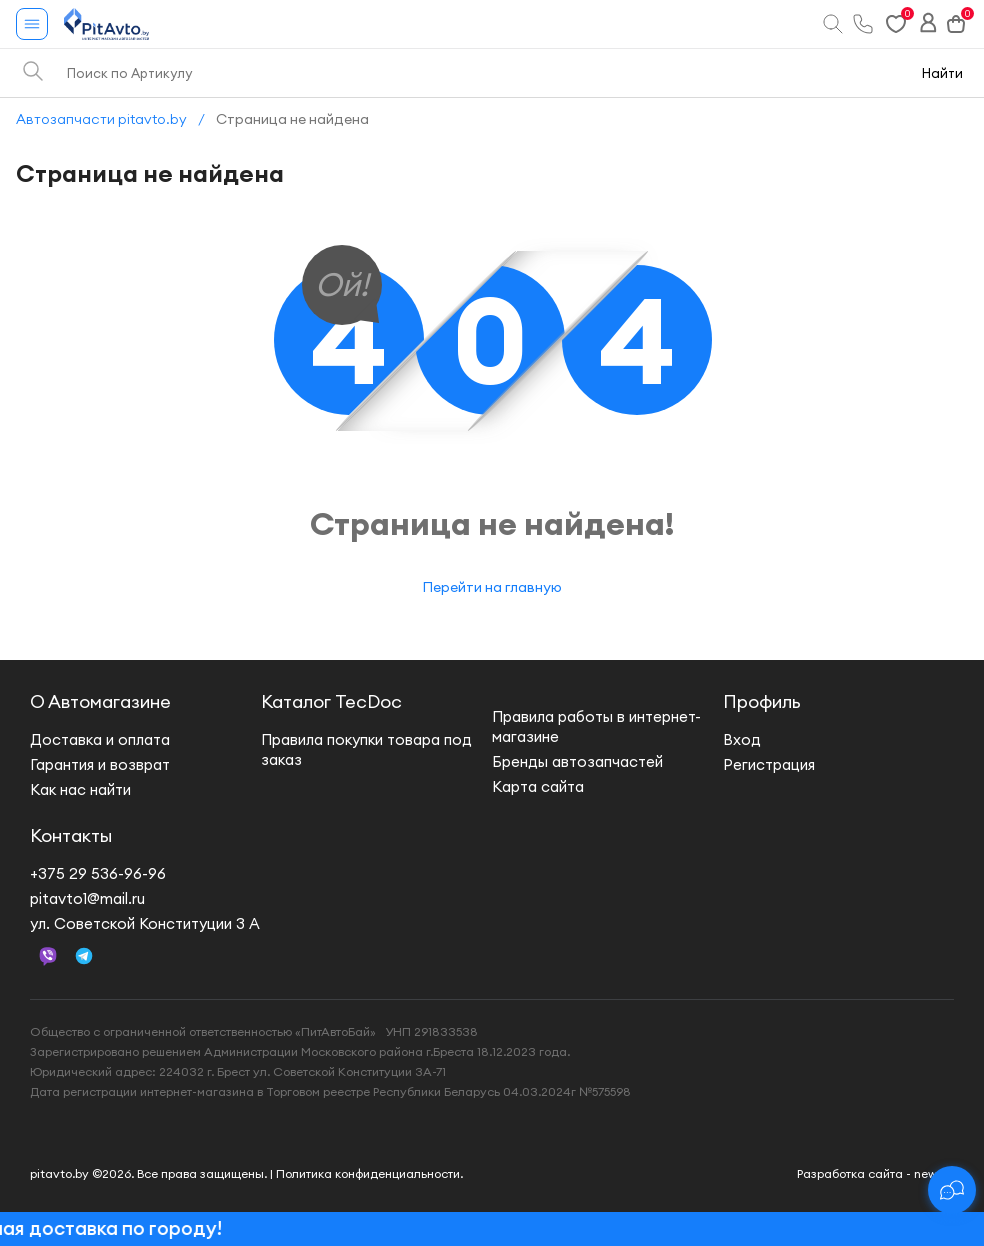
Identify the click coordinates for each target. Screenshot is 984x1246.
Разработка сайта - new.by (875, 1173)
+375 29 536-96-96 (98, 873)
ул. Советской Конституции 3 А (145, 923)
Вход (742, 739)
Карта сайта (538, 786)
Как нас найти (80, 789)
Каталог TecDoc (331, 701)
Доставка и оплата (100, 739)
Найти (942, 73)
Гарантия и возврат (100, 764)
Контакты (71, 835)
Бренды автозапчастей (577, 761)
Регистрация (769, 764)
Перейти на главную (492, 587)
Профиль (762, 701)
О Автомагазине (100, 701)
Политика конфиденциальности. (369, 1173)
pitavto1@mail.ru (87, 898)
